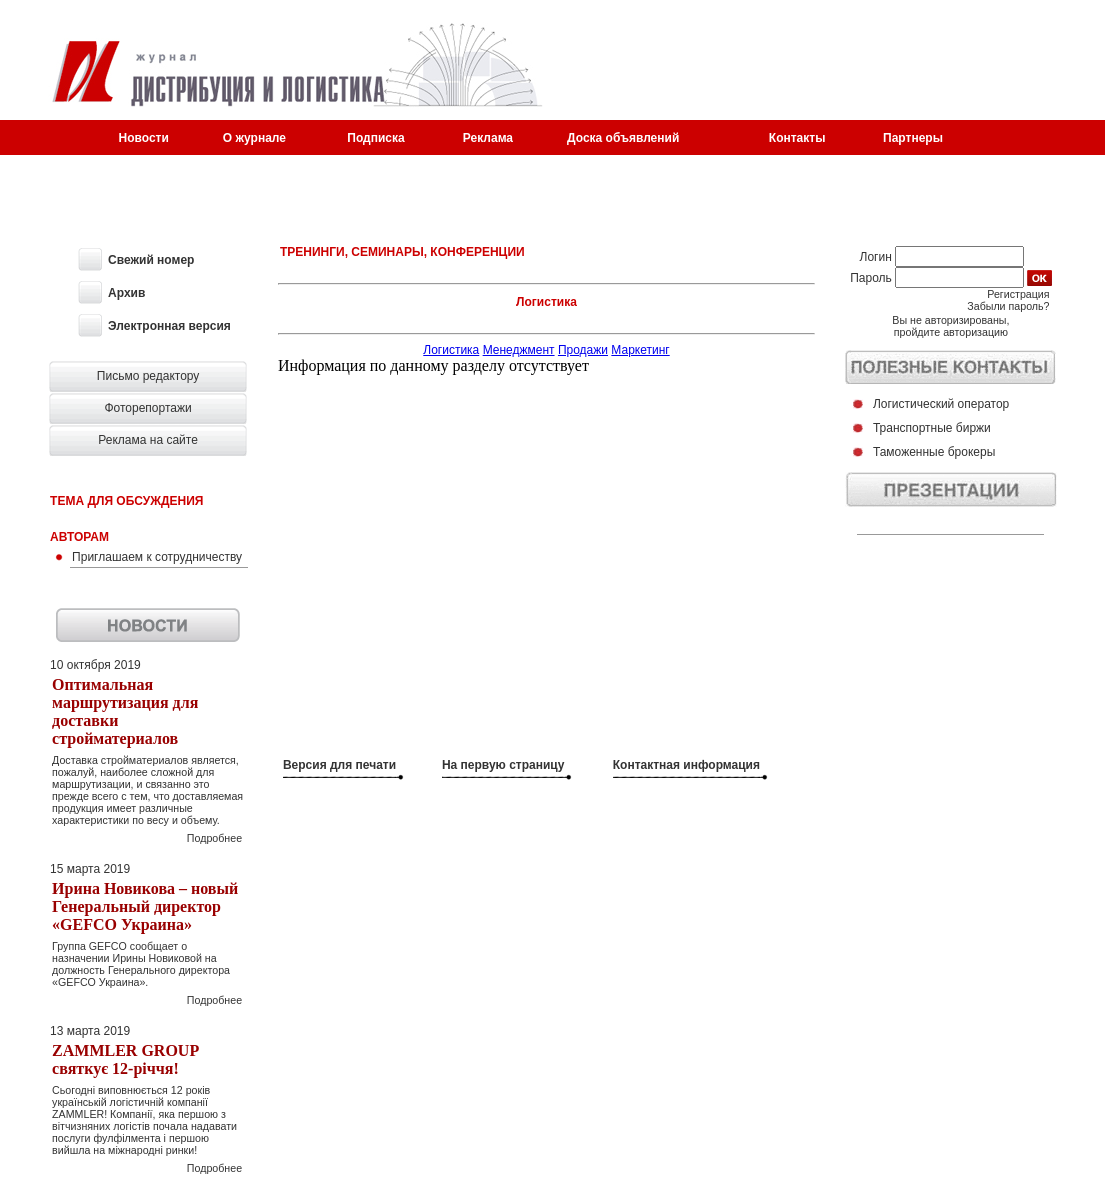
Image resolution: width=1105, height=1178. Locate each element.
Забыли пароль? (1008, 306)
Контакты (797, 138)
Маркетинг (640, 350)
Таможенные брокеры (934, 452)
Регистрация (1018, 294)
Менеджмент (519, 350)
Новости (144, 138)
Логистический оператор (941, 404)
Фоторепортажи (147, 408)
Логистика (451, 350)
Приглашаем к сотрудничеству (157, 557)
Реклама (488, 138)
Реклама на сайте (148, 440)
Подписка (375, 138)
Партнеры (913, 138)
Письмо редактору (148, 376)
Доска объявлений (623, 138)
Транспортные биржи (932, 428)
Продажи (583, 350)
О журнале (254, 138)
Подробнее (214, 838)
